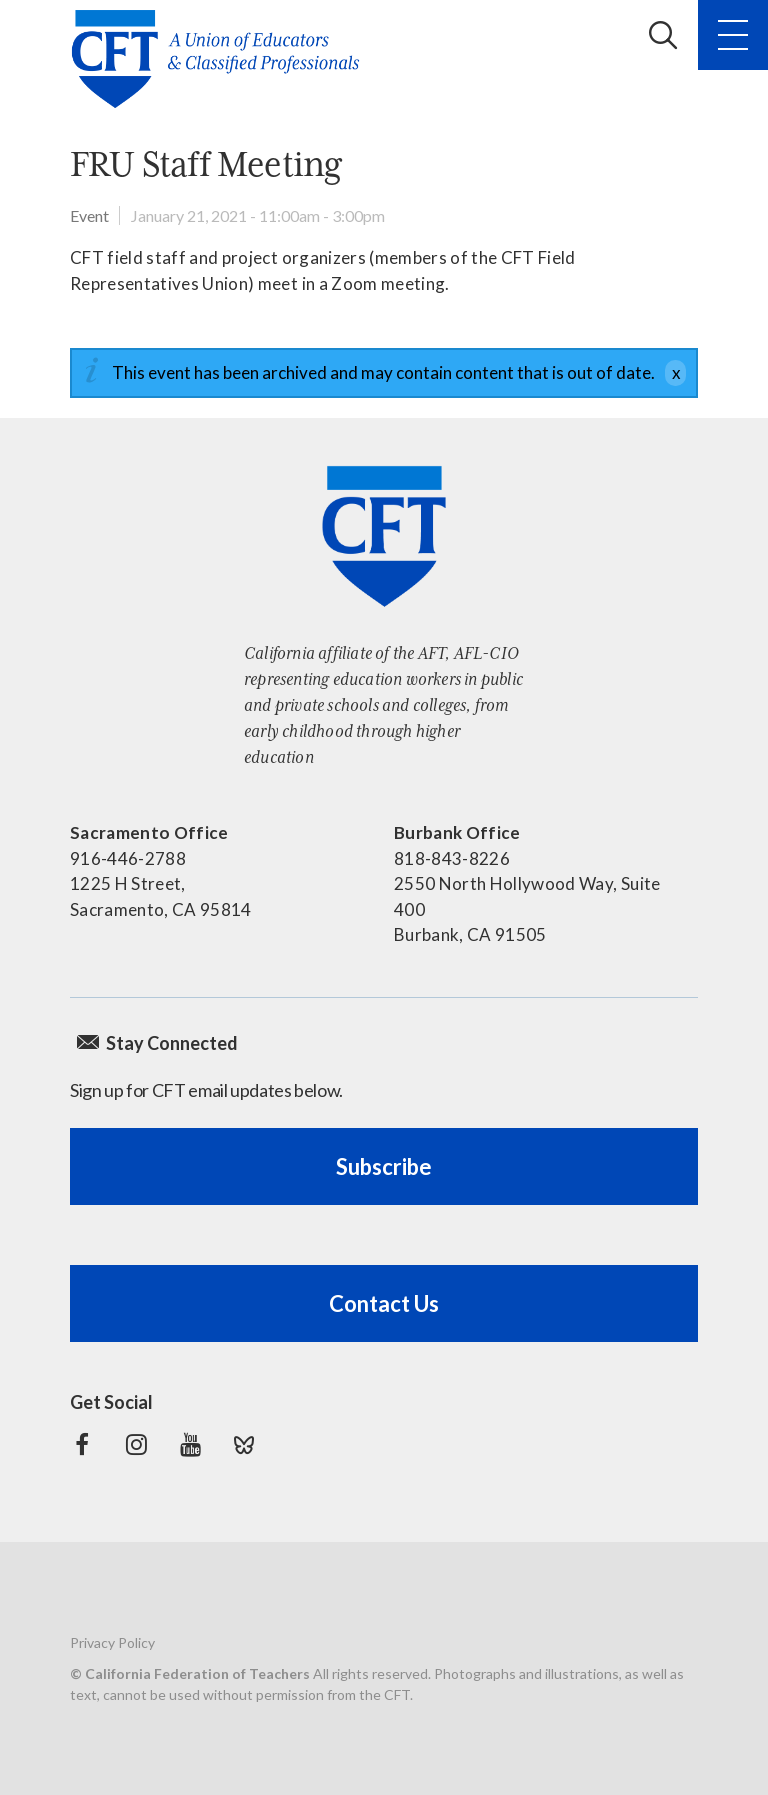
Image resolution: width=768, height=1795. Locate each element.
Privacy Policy (112, 1642)
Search (663, 35)
